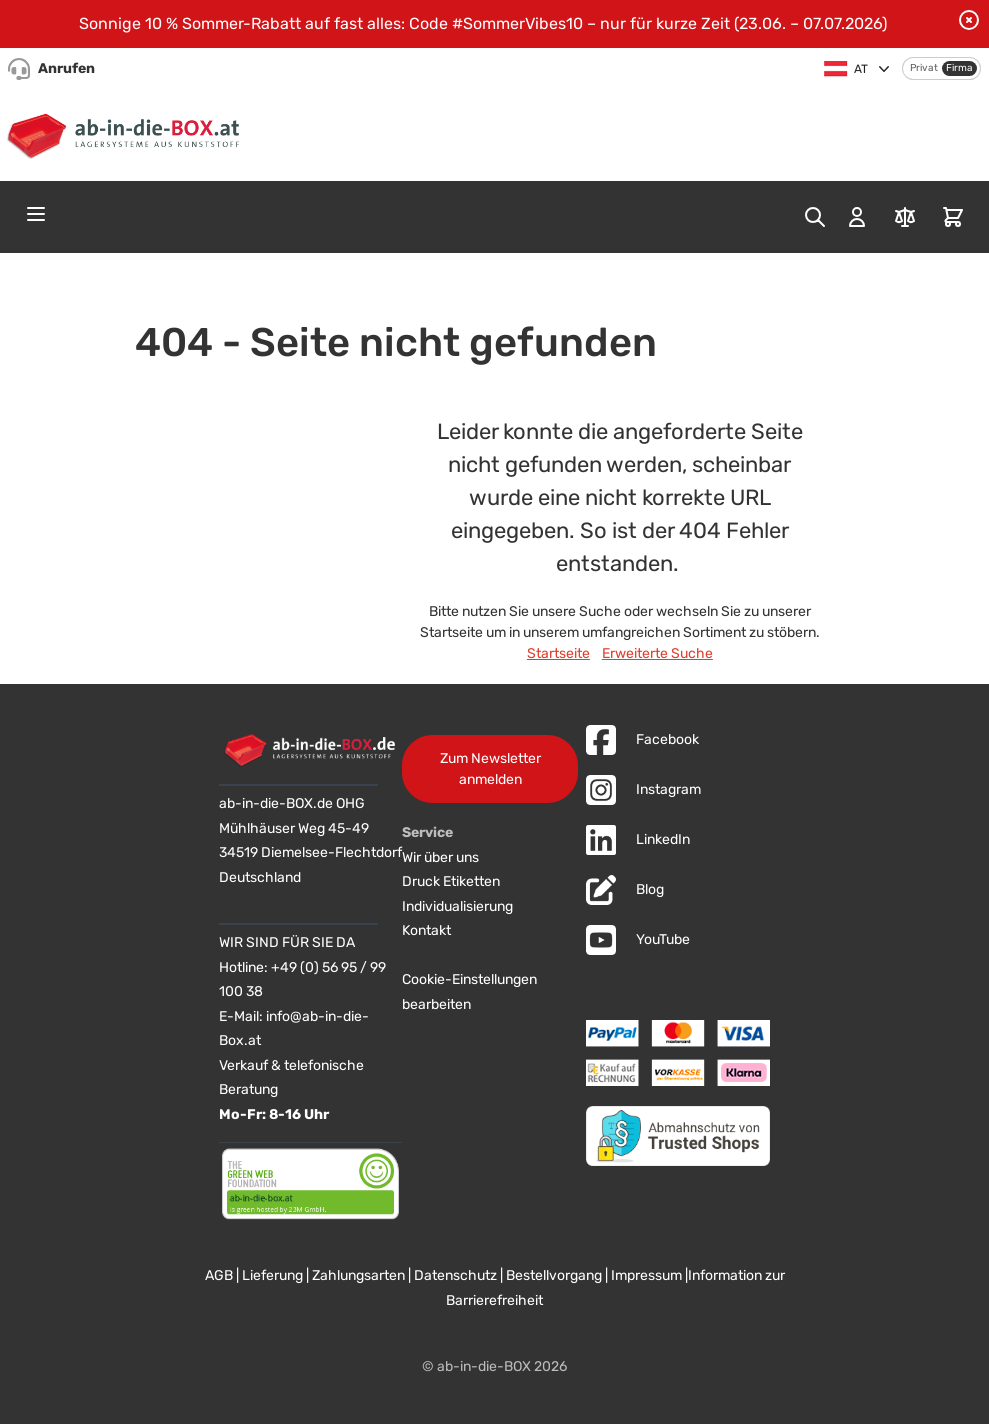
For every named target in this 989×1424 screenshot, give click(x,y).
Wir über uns (440, 857)
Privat (924, 68)
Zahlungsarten (358, 1275)
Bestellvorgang (554, 1275)
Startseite (558, 653)
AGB (219, 1275)
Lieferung (272, 1275)
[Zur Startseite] (127, 133)
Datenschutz (455, 1275)
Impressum (646, 1275)
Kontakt (426, 930)
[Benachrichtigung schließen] (969, 20)
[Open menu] (36, 214)
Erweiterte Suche (657, 653)
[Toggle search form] (815, 217)
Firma (959, 68)
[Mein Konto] (857, 217)
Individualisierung (457, 906)
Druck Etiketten (451, 881)
